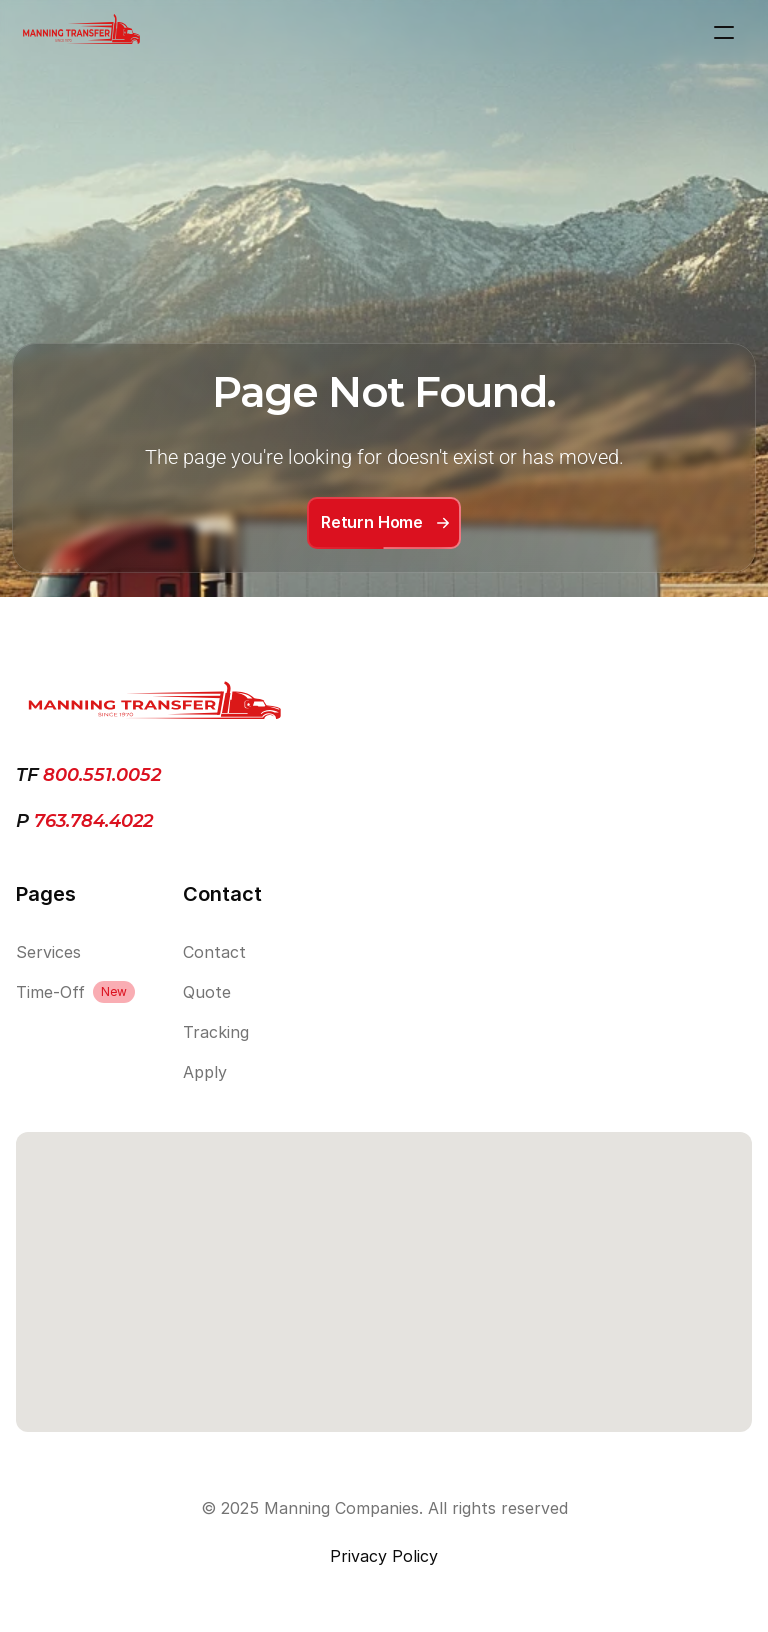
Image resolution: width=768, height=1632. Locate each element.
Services (48, 952)
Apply (205, 1072)
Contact (214, 952)
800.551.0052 (102, 775)
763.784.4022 (91, 821)
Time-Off (50, 992)
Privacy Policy (384, 1556)
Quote (207, 992)
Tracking (216, 1032)
